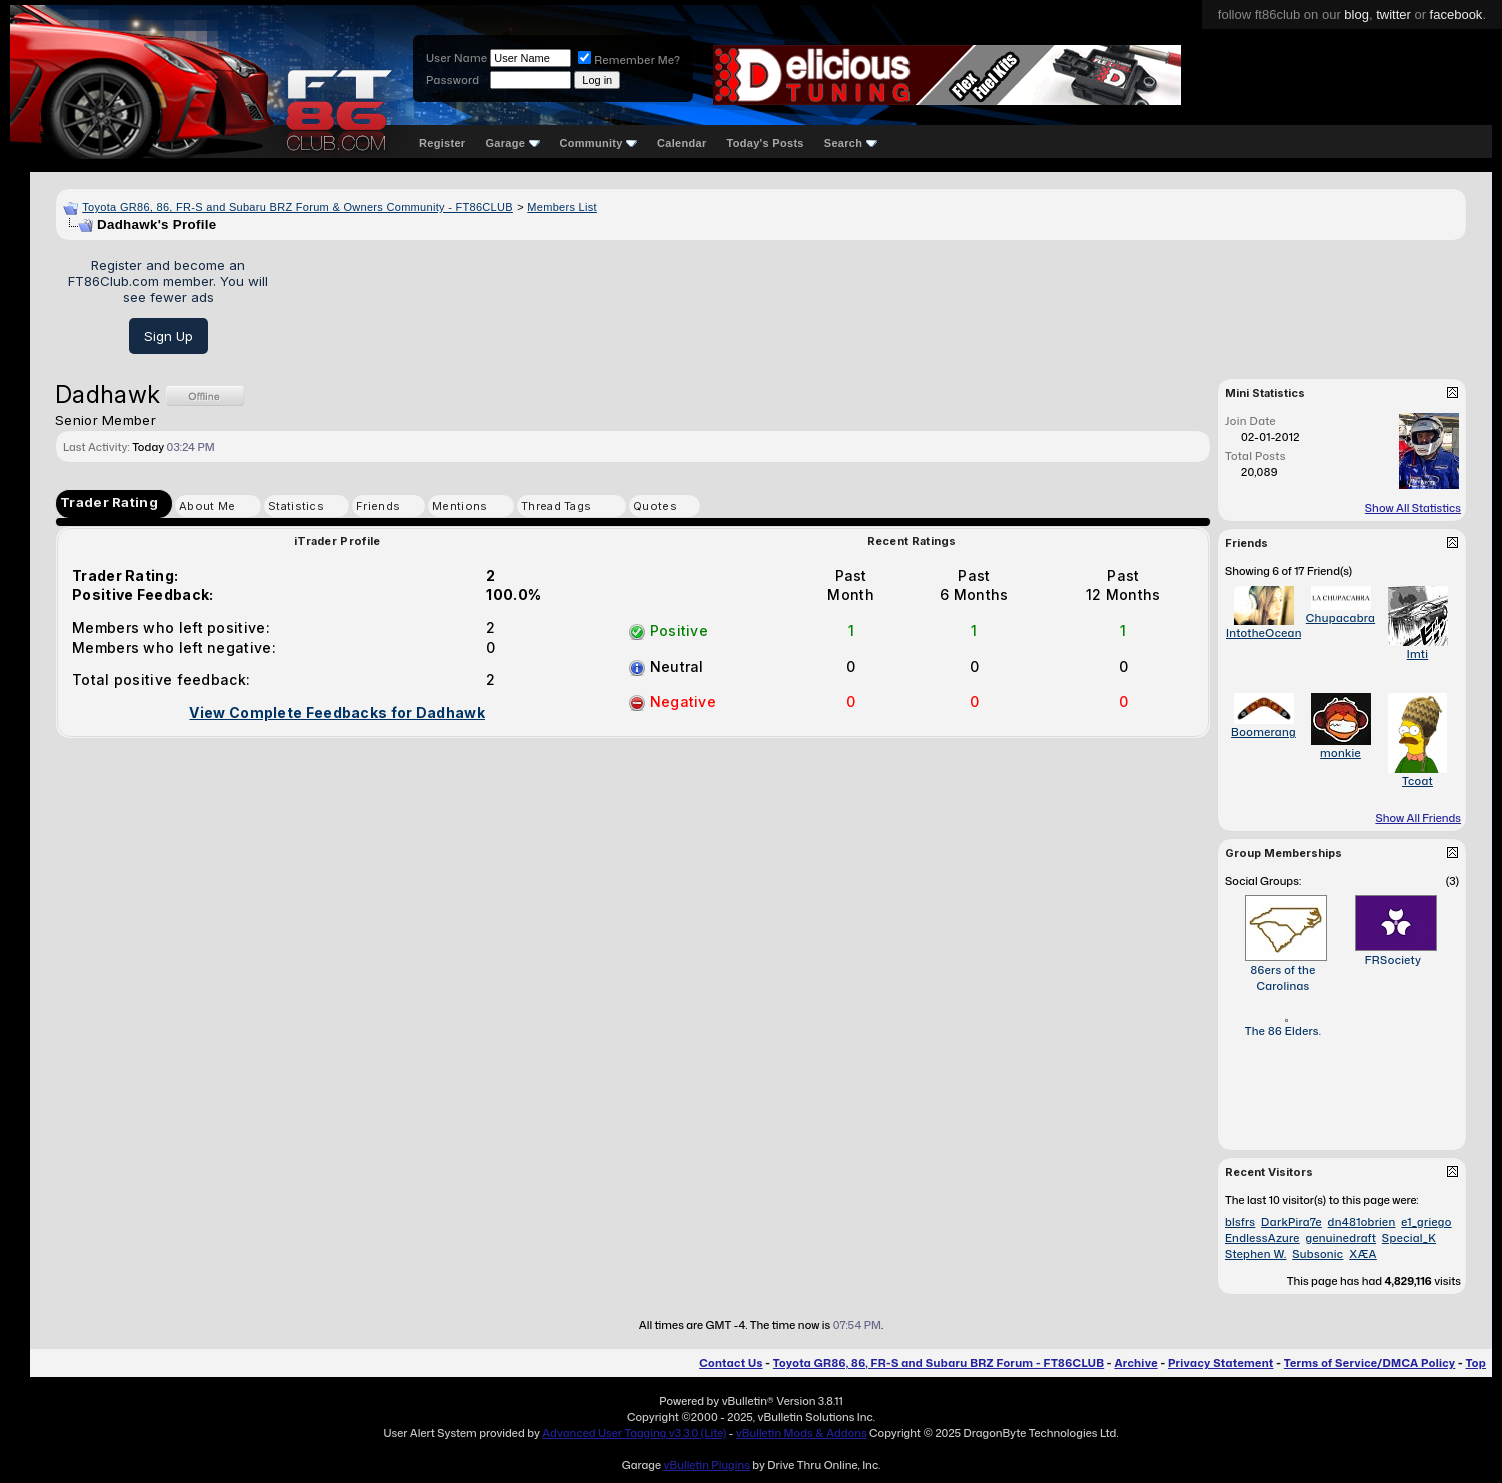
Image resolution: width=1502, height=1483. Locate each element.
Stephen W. (1255, 1254)
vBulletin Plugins (706, 1465)
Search (850, 143)
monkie (1340, 753)
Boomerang (1263, 732)
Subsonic (1317, 1254)
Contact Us (730, 1363)
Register (442, 143)
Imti (1418, 654)
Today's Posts (765, 143)
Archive (1135, 1363)
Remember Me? (629, 60)
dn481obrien (1362, 1222)
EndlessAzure (1262, 1238)
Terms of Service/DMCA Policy (1370, 1363)
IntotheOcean (1264, 633)
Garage (512, 143)
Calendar (681, 143)
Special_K (1409, 1238)
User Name (456, 58)
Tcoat (1417, 781)
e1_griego (1426, 1222)
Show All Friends (1418, 818)
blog (1356, 14)
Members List (562, 207)
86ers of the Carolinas (1282, 978)
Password (452, 80)
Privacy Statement (1221, 1363)
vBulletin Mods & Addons (801, 1433)
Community (599, 143)
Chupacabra (1340, 618)
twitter (1393, 14)
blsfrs (1240, 1222)
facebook (1456, 14)
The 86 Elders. (1283, 1031)
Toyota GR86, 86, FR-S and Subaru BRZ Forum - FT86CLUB (938, 1363)
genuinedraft (1340, 1238)
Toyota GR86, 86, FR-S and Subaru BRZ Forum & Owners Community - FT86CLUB (297, 207)
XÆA (1363, 1254)
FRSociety (1393, 960)
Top (1476, 1363)
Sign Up (168, 336)
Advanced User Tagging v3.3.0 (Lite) (634, 1433)
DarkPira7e (1291, 1222)
